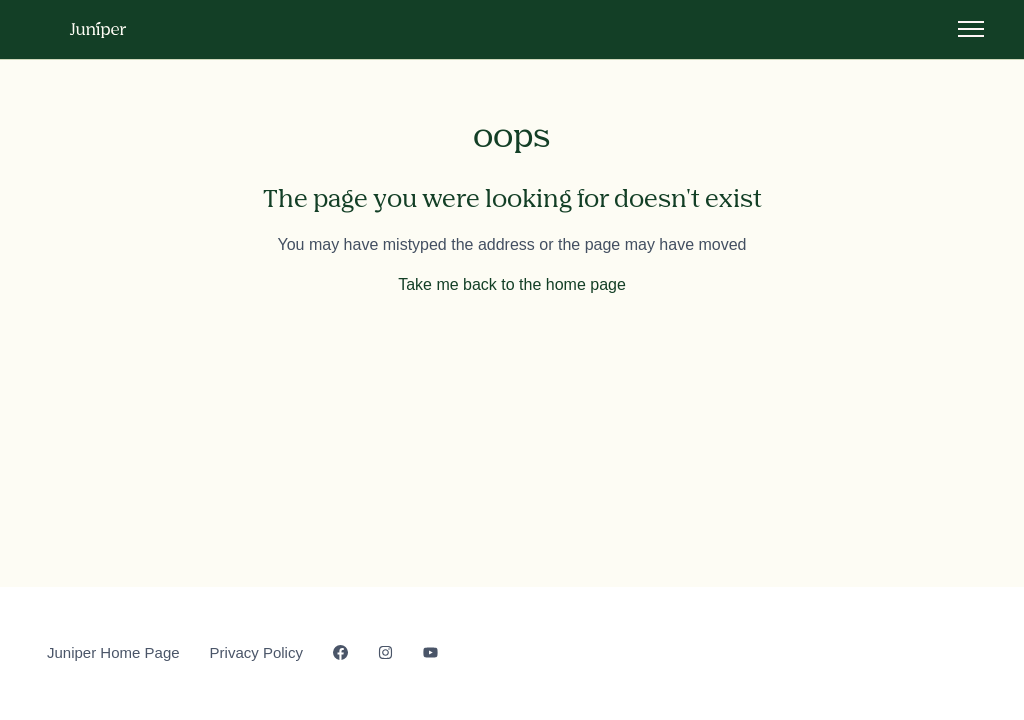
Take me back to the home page (512, 284)
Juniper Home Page (113, 652)
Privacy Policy (256, 652)
